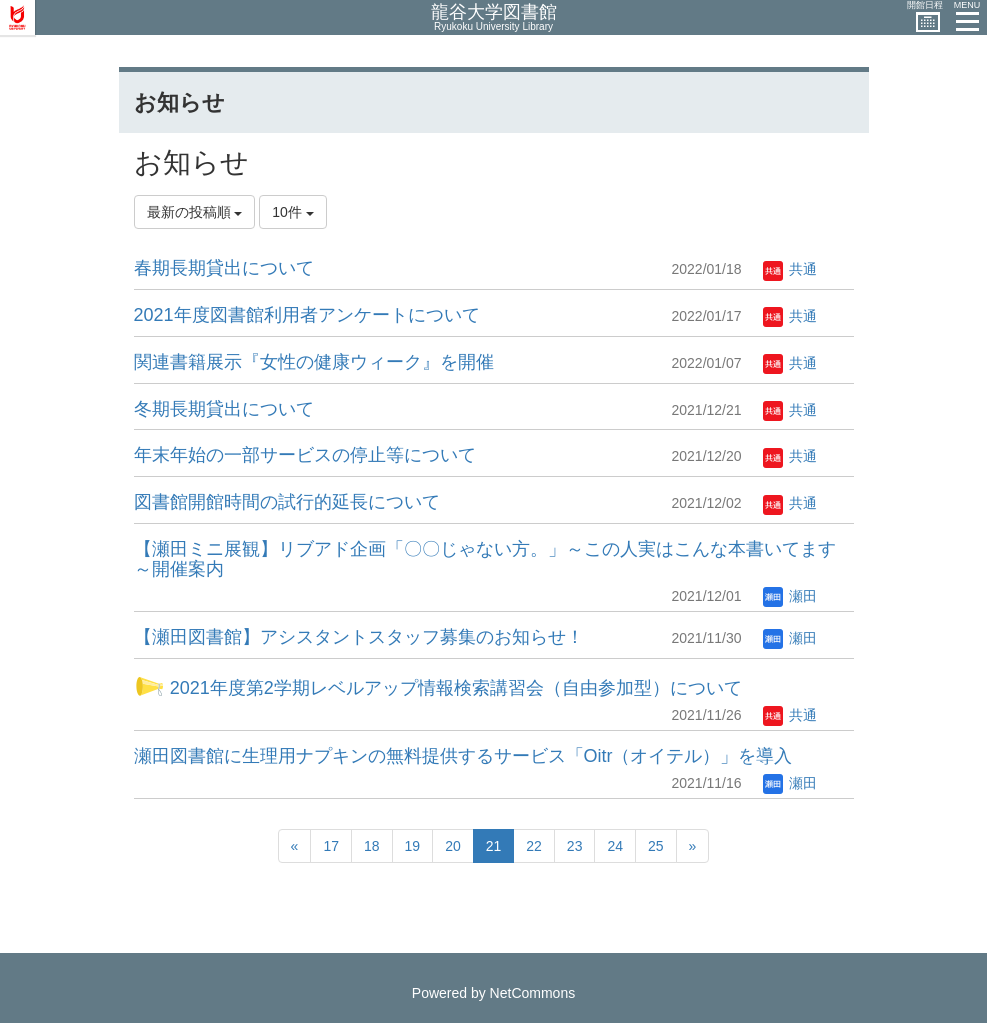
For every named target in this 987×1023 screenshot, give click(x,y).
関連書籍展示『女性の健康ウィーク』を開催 (314, 362)
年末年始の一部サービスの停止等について (305, 455)
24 (615, 846)
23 (575, 846)
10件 (292, 212)
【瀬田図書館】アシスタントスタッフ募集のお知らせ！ (359, 637)
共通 (790, 269)
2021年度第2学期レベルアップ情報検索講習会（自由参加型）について (438, 688)
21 (494, 846)
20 (453, 846)
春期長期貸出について (224, 268)
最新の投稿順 (195, 212)
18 (372, 846)
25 (656, 846)
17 (331, 846)
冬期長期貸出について (224, 409)
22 (534, 846)
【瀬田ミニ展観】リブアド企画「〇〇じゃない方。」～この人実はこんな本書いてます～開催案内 (485, 559)
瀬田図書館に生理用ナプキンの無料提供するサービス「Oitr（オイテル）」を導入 (463, 756)
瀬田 (790, 596)
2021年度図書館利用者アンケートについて (307, 315)
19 (413, 846)
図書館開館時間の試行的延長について (287, 502)
